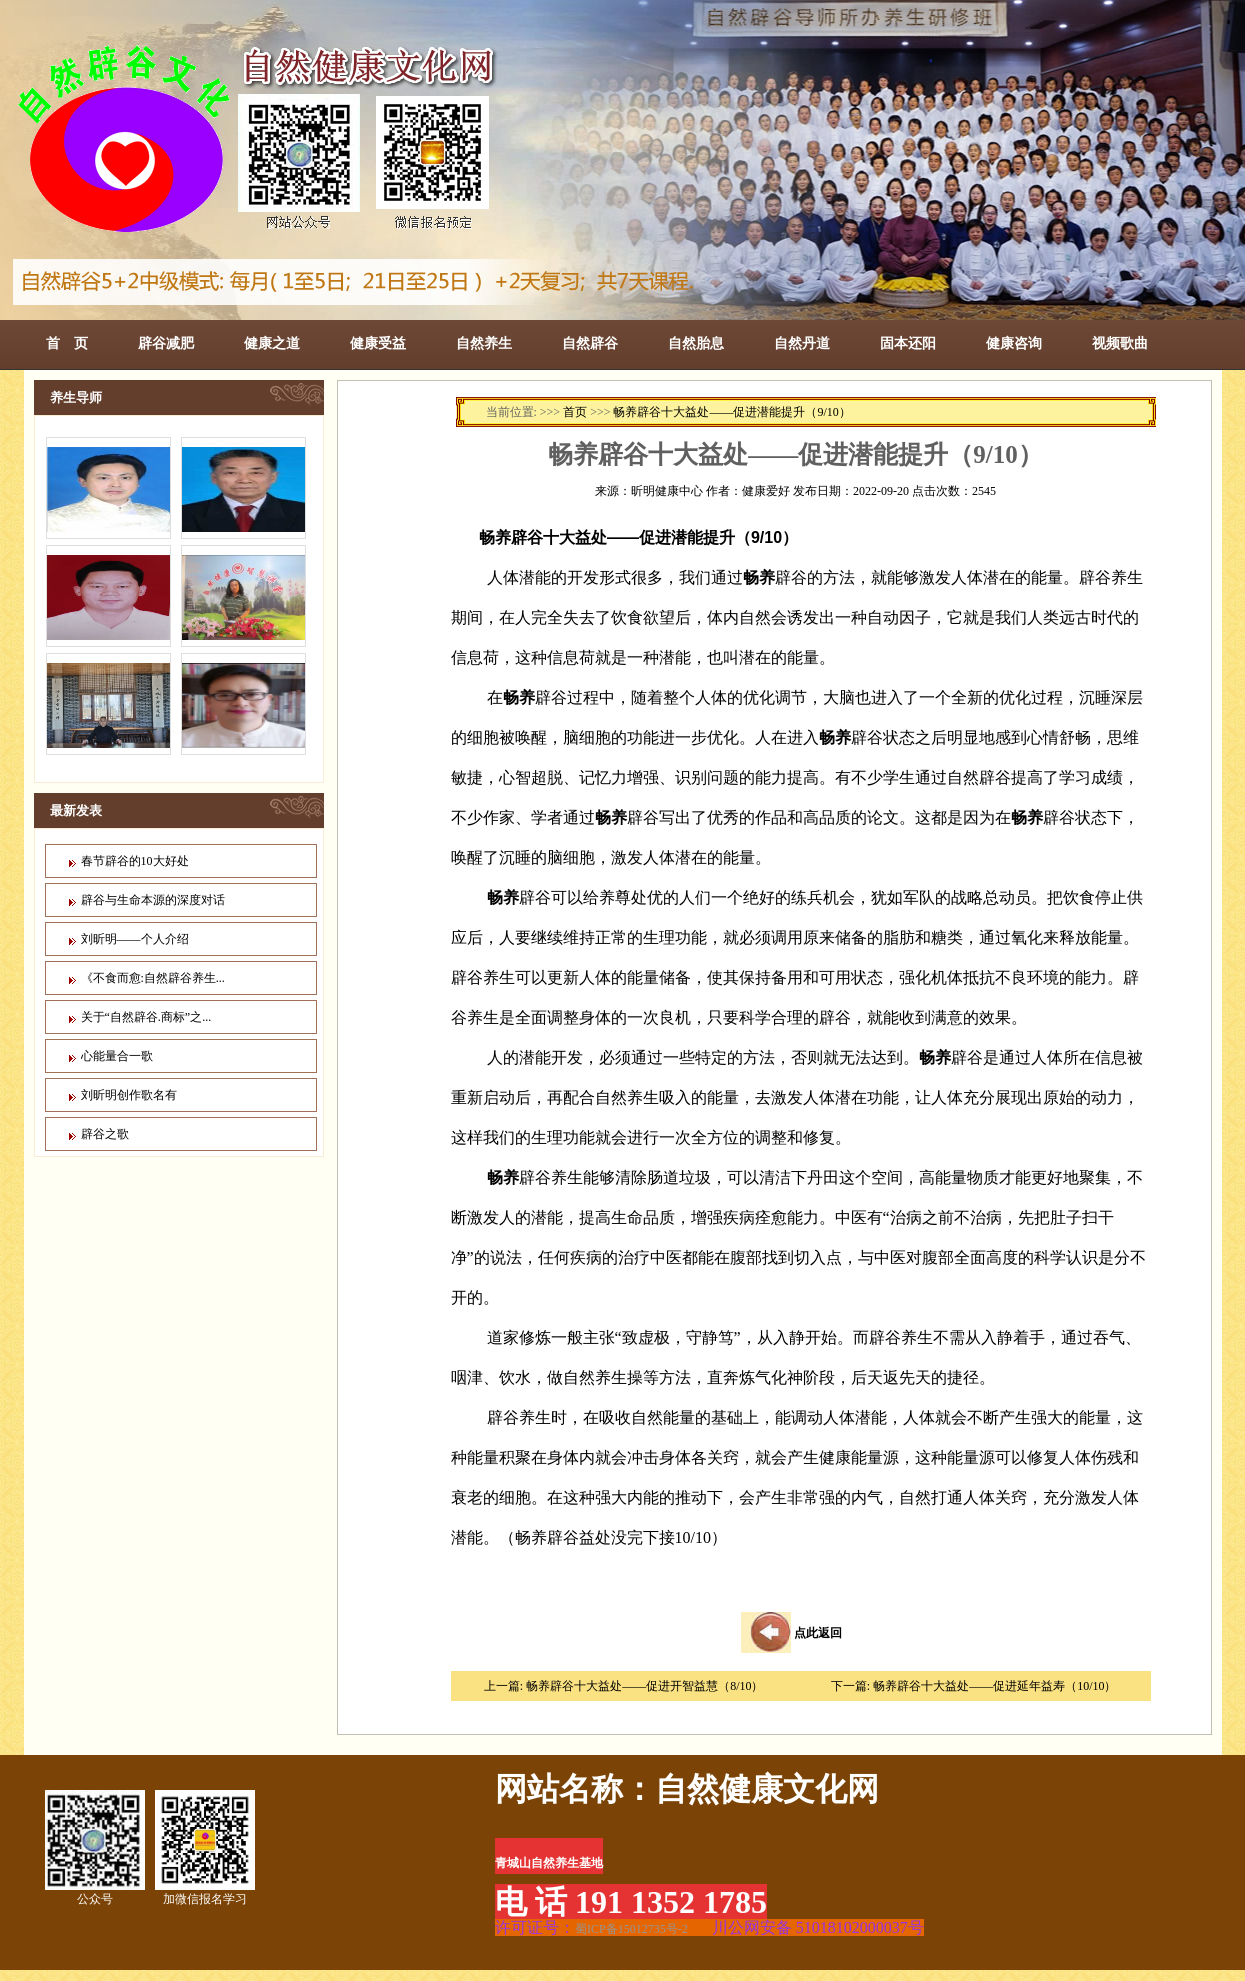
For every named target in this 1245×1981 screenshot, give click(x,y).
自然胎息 (696, 343)
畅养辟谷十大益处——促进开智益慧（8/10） (644, 1686)
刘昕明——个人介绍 (135, 939)
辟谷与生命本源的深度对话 (153, 900)
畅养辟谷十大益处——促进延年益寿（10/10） (994, 1686)
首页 (575, 412)
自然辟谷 (590, 343)
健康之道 (272, 343)
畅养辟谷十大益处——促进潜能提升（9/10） (731, 412)
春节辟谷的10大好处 (135, 861)
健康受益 (378, 343)
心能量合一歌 (117, 1056)
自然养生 (484, 343)
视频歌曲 (1120, 343)
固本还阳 (908, 343)
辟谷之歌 (105, 1134)
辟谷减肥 (166, 343)
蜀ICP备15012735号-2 (631, 1929)
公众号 (95, 1848)
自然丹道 (802, 343)
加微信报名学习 (205, 1848)
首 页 (67, 343)
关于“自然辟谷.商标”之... (146, 1017)
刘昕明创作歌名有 (129, 1095)
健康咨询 (1014, 343)
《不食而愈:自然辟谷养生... (153, 978)
